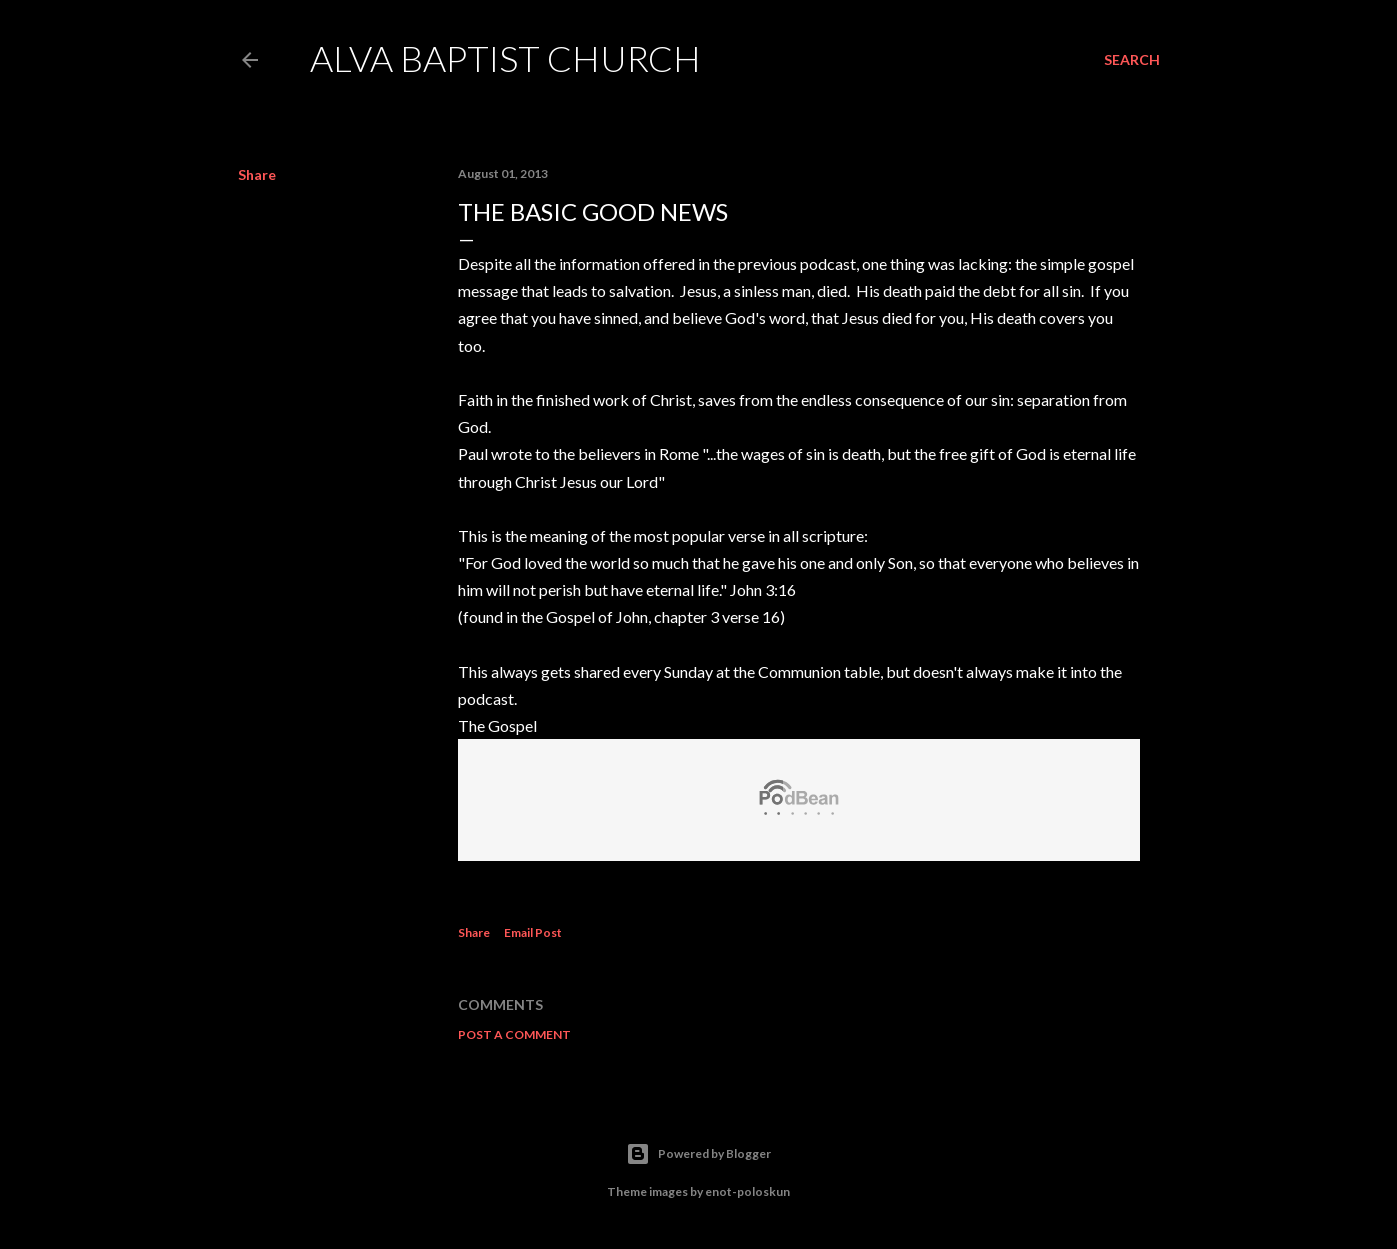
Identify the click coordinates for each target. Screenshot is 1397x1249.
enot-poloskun (747, 1191)
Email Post (533, 932)
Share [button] (257, 174)
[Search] (1132, 60)
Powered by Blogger (698, 1154)
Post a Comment (514, 1034)
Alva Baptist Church (505, 58)
